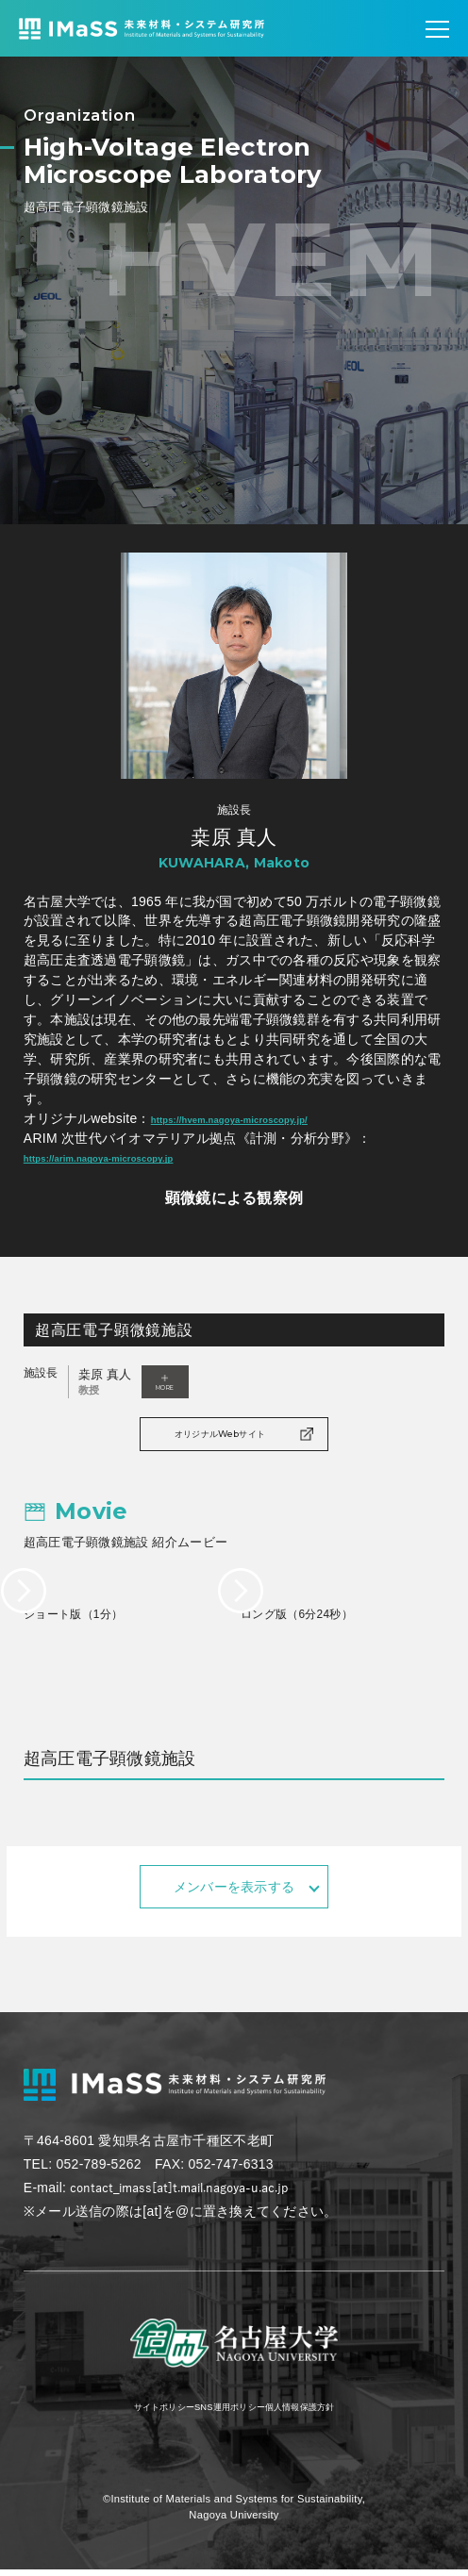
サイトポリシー (125, 2411)
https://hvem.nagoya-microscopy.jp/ (267, 1118)
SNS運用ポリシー (227, 2411)
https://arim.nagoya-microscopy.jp (135, 1156)
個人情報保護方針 (335, 2411)
